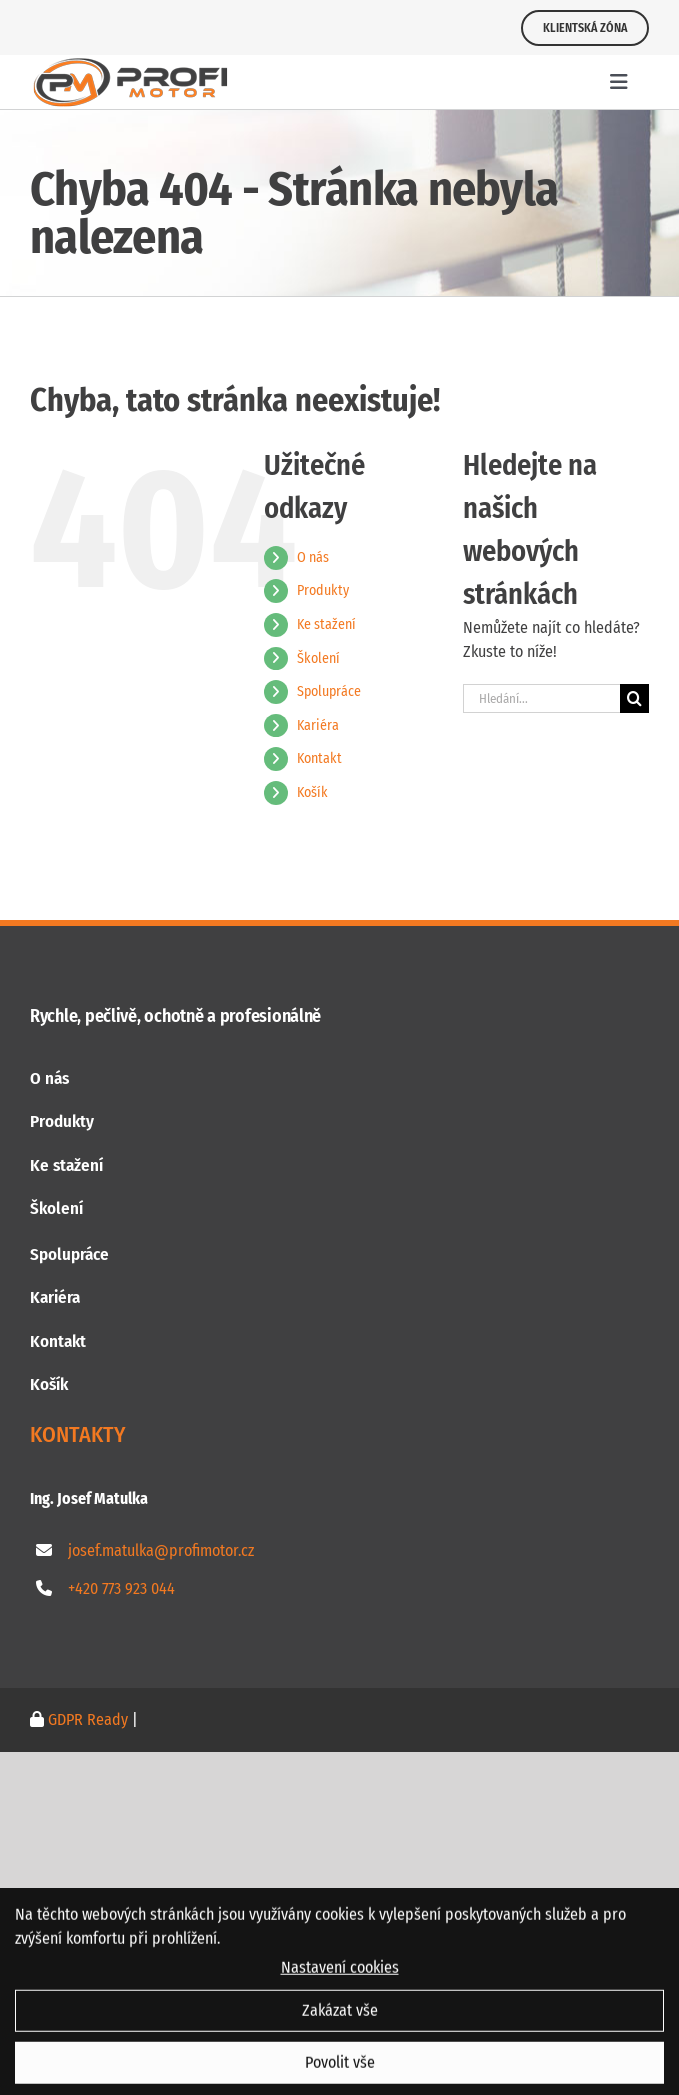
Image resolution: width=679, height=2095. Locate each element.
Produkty (323, 590)
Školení (318, 658)
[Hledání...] (541, 698)
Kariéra (318, 725)
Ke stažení (326, 624)
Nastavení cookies (340, 1977)
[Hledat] (634, 698)
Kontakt (319, 758)
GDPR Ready (86, 1719)
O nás (313, 557)
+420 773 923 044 (121, 1588)
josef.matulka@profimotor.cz (161, 1550)
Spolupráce (329, 691)
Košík (312, 792)
